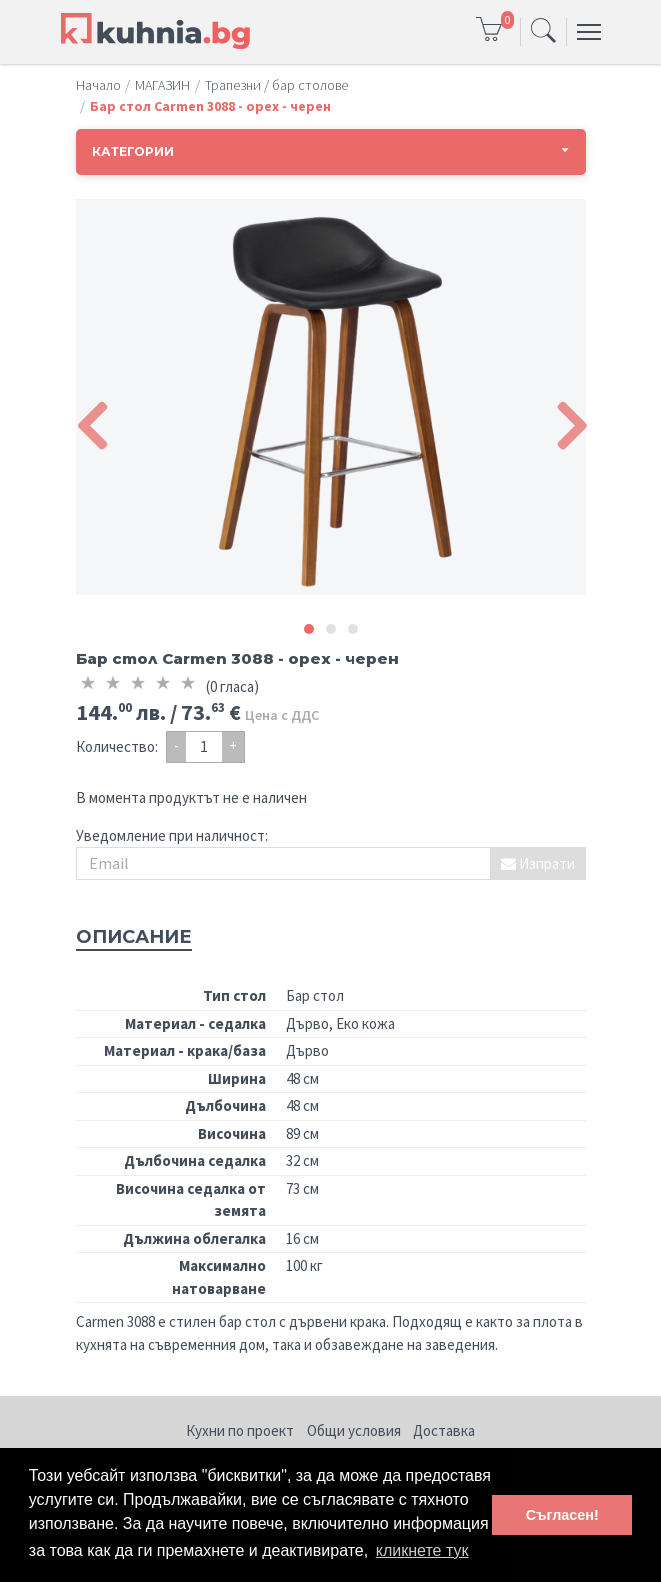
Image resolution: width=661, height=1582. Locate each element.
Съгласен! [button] (562, 1515)
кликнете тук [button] (422, 1550)
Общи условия (354, 1430)
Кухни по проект (240, 1430)
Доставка (444, 1430)
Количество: (117, 746)
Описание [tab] (134, 937)
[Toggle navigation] (543, 32)
